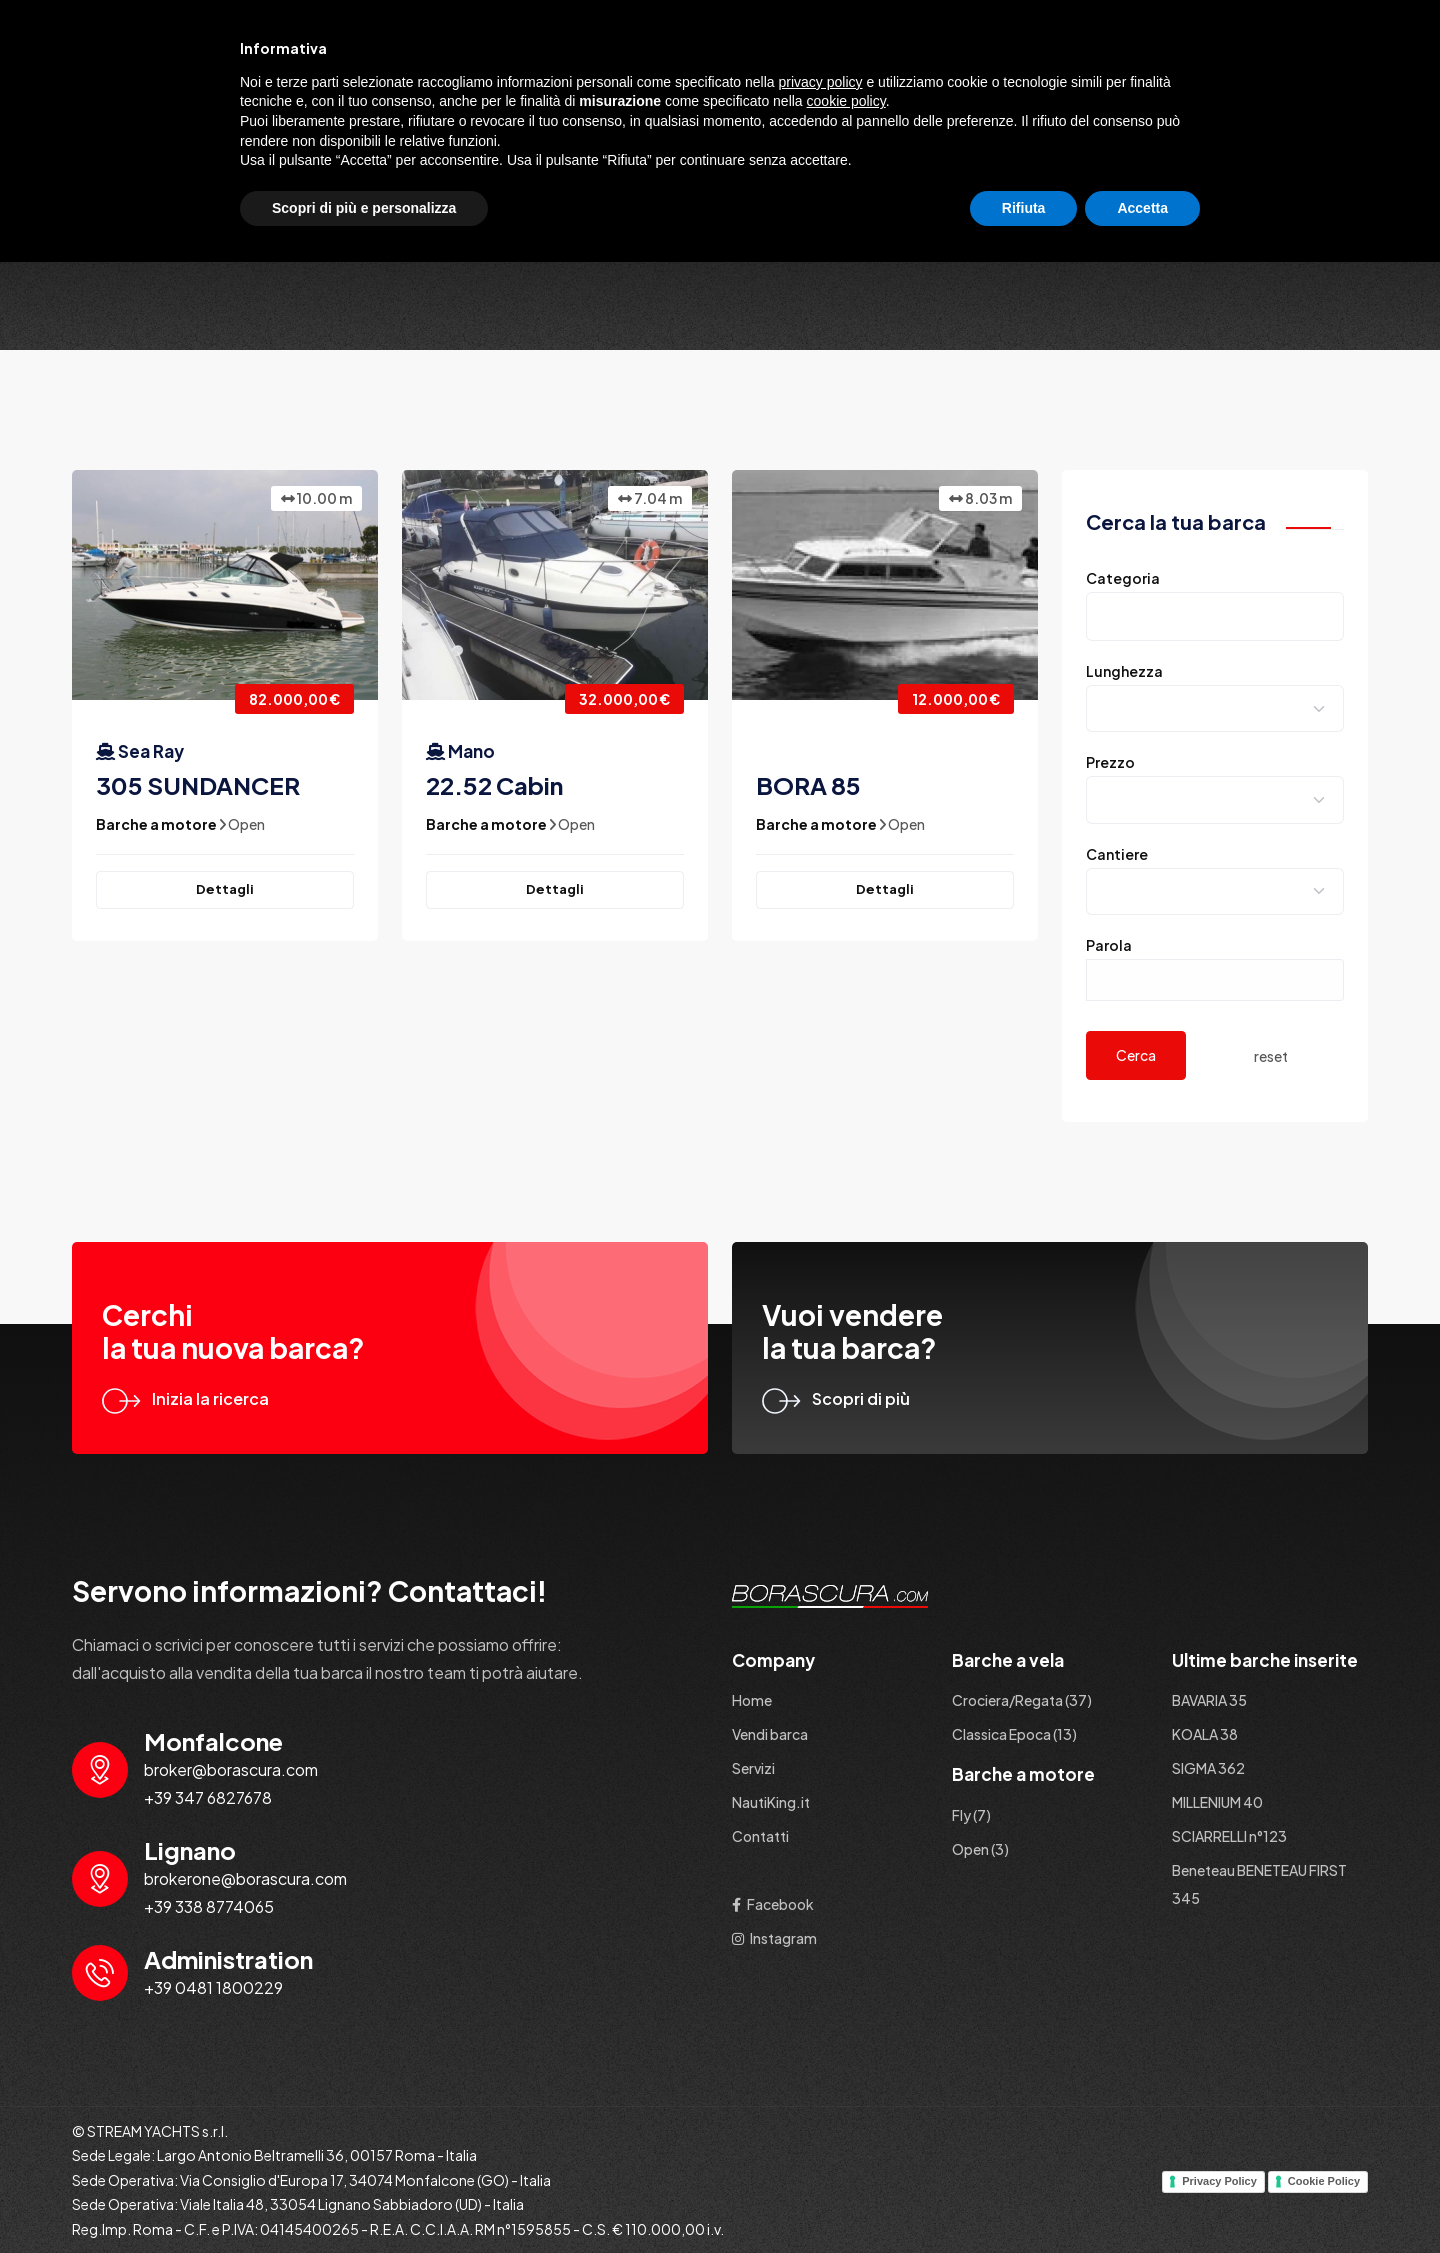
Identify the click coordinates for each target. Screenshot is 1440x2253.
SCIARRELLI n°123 (1229, 1836)
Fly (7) (971, 1815)
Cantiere (1117, 854)
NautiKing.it (1212, 74)
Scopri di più (836, 1398)
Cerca (1136, 1055)
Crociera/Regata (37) (1022, 1700)
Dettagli (225, 889)
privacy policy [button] (821, 2072)
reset (1271, 1056)
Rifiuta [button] (1024, 2198)
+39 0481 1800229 (213, 1987)
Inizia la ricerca (185, 1398)
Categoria (1123, 578)
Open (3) (980, 1849)
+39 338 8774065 (209, 1906)
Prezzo (1110, 762)
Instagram (774, 1938)
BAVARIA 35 (1209, 1700)
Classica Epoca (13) (1014, 1734)
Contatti (1319, 74)
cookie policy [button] (846, 2092)
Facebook (773, 1904)
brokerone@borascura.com (245, 1878)
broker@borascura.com (231, 1769)
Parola (1109, 945)
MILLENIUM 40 (1217, 1802)
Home (828, 74)
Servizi (1111, 74)
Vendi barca (1012, 74)
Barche (911, 74)
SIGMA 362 (1208, 1768)
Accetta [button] (1142, 2198)
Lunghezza (1124, 671)
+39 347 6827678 (208, 1797)
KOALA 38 (1205, 1734)
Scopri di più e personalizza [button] (364, 2198)
